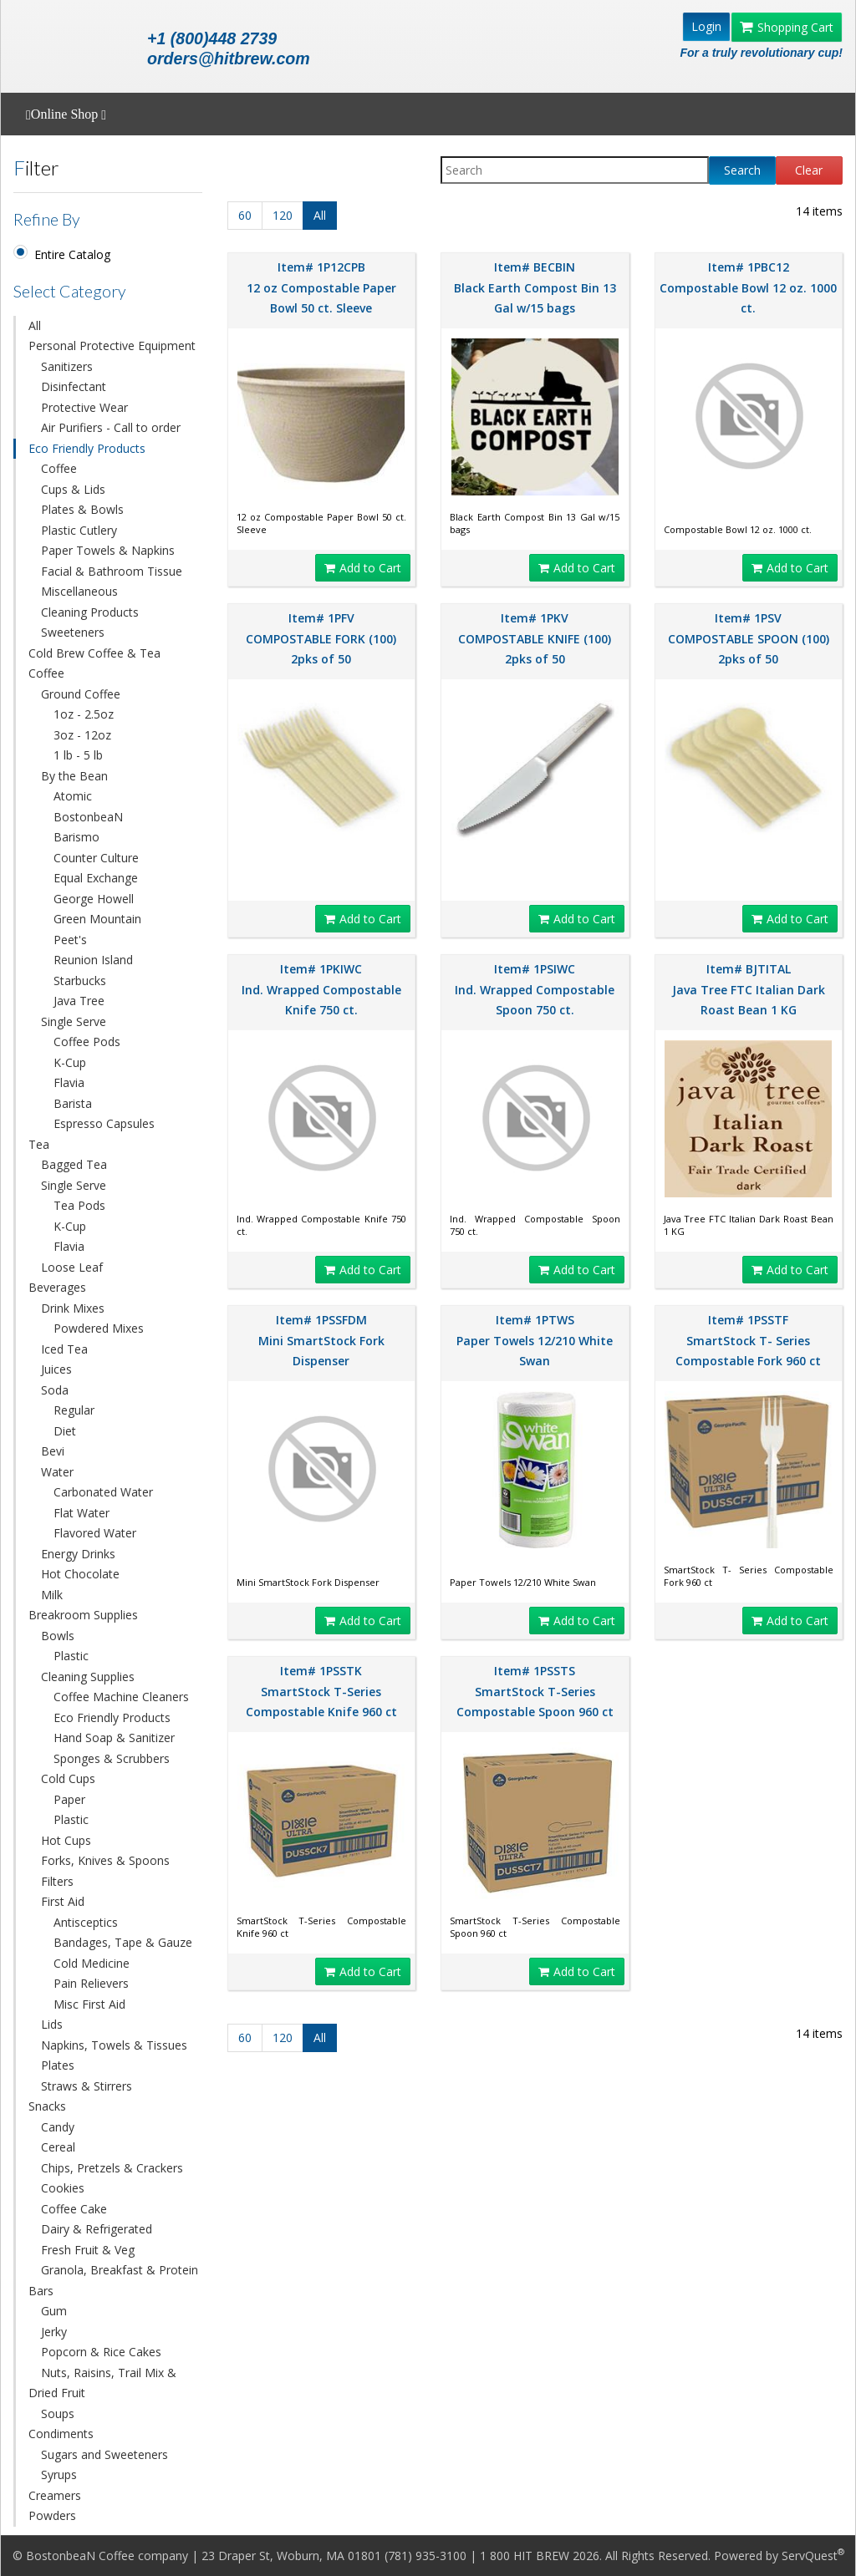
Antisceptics (86, 1922)
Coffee (59, 468)
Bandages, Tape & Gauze (123, 1942)
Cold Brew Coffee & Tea (94, 653)
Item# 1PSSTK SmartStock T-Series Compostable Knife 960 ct (321, 1691)
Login (706, 26)
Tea (38, 1144)
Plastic (71, 1656)
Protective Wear (84, 407)
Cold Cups (68, 1778)
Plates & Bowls (82, 509)
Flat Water (82, 1513)
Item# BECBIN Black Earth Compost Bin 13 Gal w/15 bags (535, 287)
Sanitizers (67, 366)
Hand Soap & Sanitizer (114, 1737)
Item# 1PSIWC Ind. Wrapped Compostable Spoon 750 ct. (534, 989)
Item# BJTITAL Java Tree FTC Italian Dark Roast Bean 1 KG (748, 989)
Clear (809, 170)
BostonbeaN (88, 817)
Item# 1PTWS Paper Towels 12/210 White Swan (534, 1340)
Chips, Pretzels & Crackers (112, 2168)
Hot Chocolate (80, 1574)
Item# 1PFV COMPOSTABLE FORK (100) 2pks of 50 (321, 638)
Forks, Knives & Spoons (105, 1860)
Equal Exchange (96, 878)
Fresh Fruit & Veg (88, 2250)
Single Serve (73, 1021)
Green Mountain (97, 919)
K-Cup (70, 1062)
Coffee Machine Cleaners (121, 1697)
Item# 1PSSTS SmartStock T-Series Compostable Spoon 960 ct (535, 1691)
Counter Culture (96, 858)
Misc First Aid (89, 2004)
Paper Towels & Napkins (108, 550)
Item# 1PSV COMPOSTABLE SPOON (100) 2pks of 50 (748, 638)
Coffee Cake (74, 2209)
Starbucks (80, 980)
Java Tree (79, 1001)
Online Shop (66, 114)
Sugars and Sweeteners (104, 2454)
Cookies (62, 2188)
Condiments (61, 2433)
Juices (56, 1369)
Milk (52, 1595)
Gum (54, 2311)
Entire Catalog (72, 254)
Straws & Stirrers (86, 2086)
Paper (69, 1799)
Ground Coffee (80, 694)
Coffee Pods (87, 1041)
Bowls (57, 1636)
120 (283, 215)
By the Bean (74, 776)
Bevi (52, 1451)
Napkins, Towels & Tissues (114, 2045)
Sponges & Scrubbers (112, 1758)
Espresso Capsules (104, 1123)
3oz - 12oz (82, 735)
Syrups (59, 2474)
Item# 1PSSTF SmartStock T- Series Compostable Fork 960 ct (748, 1340)
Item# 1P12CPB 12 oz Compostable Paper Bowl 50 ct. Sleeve (321, 287)
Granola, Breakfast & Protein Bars (113, 2280)
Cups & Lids (73, 489)
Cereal (58, 2147)
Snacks (47, 2106)
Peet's (70, 940)
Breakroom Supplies (83, 1615)
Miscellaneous (79, 591)
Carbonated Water (103, 1492)
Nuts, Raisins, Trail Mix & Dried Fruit (102, 2383)
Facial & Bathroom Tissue (111, 571)
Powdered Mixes (99, 1328)
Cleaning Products (90, 612)
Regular (74, 1410)
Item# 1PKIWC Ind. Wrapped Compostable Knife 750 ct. (321, 989)
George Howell (94, 899)
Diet (65, 1431)
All (34, 325)
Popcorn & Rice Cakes (101, 2352)
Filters (57, 1881)
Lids (52, 2024)
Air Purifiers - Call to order (111, 427)
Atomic (73, 796)
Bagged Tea (74, 1164)
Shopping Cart (786, 27)
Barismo (76, 837)
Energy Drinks (78, 1554)
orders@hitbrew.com (228, 58)
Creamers (54, 2495)
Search (742, 170)
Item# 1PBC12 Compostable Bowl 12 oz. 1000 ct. (748, 287)
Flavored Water (95, 1533)
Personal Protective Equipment (112, 345)
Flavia (69, 1082)
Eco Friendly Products (86, 448)
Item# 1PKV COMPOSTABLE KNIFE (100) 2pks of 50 (534, 638)
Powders (52, 2515)
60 (245, 215)
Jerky (54, 2332)
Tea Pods (79, 1205)
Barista (73, 1103)
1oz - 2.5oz (84, 714)
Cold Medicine (92, 1963)
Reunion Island (93, 960)
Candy (57, 2127)
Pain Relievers (91, 1983)
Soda (55, 1390)
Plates (57, 2065)
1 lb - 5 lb (78, 755)
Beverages (57, 1287)
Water (57, 1472)
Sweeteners (72, 632)
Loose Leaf (72, 1267)
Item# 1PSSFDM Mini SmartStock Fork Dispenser (321, 1340)
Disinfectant (73, 386)
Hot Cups (66, 1840)
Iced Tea (64, 1349)
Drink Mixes (72, 1308)
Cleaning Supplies (88, 1676)
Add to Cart (362, 568)
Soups (57, 2413)
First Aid (62, 1901)
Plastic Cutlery (79, 530)
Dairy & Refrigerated (96, 2229)
